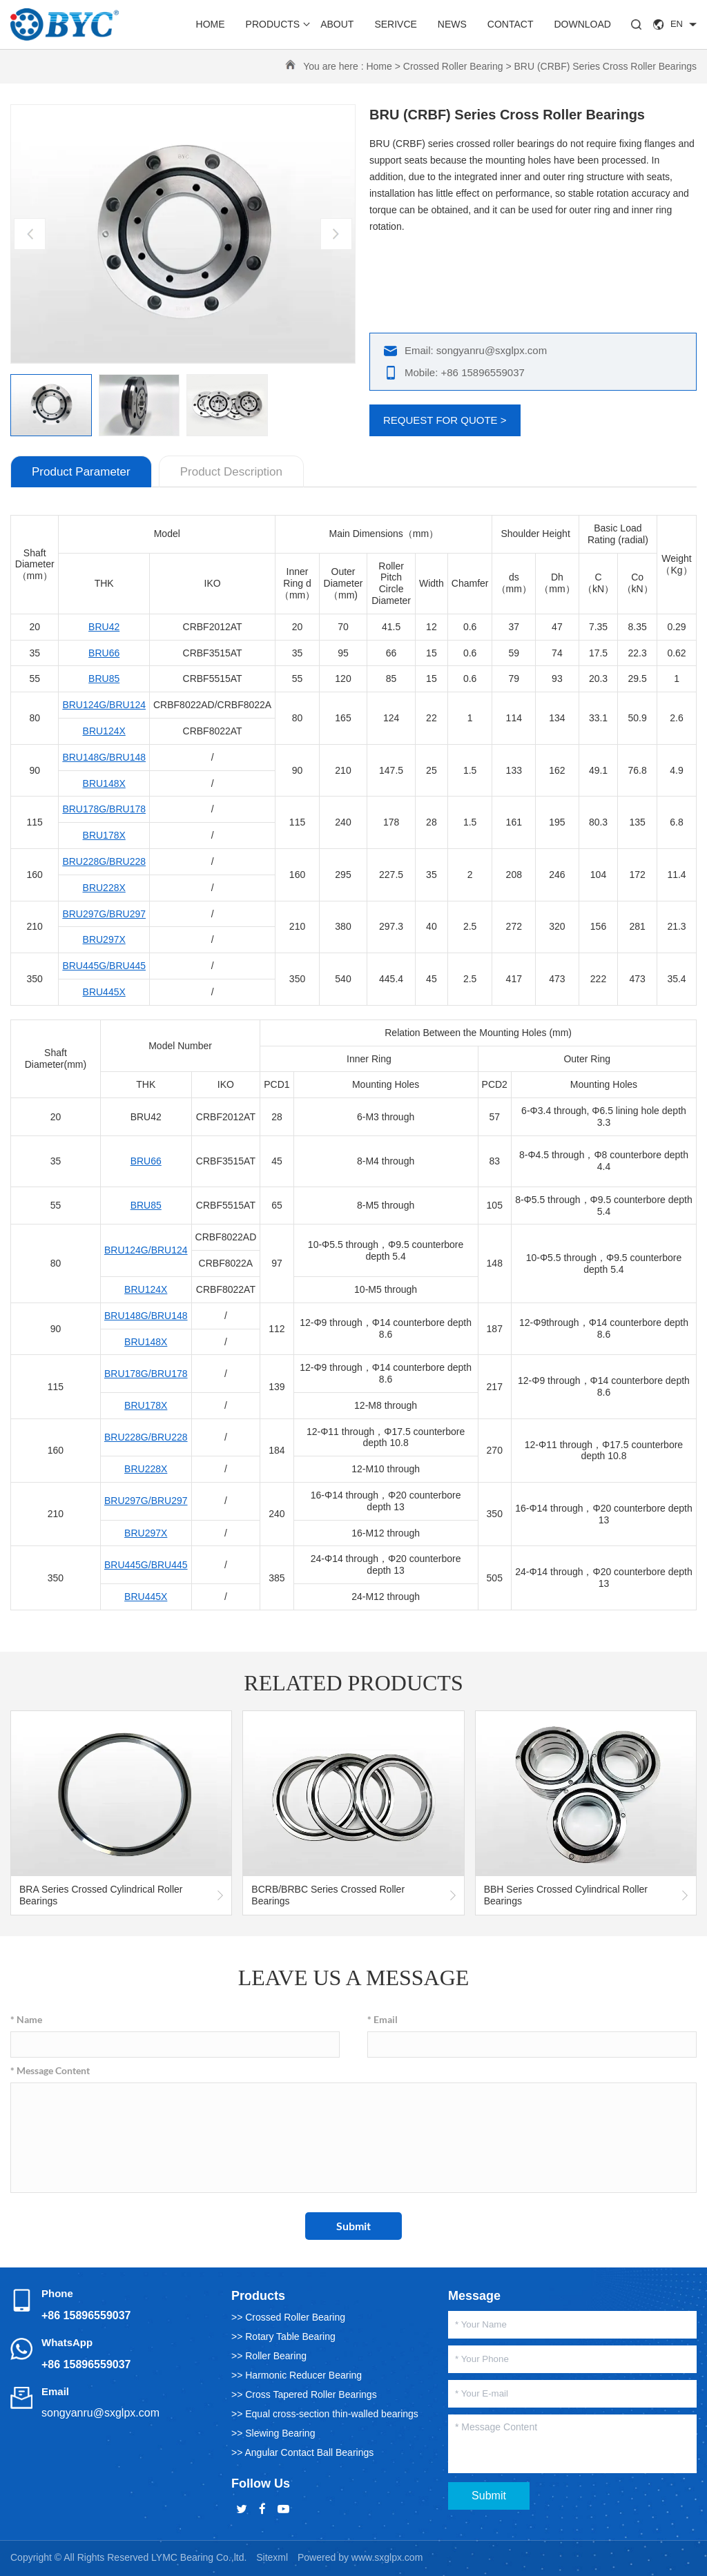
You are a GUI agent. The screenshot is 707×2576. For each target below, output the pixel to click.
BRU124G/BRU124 (104, 704)
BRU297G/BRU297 (104, 913)
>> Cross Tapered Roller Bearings (304, 2394)
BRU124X (104, 730)
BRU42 (103, 626)
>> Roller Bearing (269, 2355)
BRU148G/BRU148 (104, 757)
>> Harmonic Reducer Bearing (296, 2375)
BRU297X (104, 939)
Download (582, 24)
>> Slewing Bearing (273, 2433)
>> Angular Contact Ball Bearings (302, 2452)
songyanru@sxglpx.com (100, 2413)
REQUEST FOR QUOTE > (445, 420)
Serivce (395, 24)
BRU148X (104, 783)
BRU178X (104, 835)
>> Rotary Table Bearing (283, 2336)
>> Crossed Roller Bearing (288, 2317)
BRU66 (103, 652)
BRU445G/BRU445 (104, 965)
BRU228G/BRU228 (104, 861)
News (452, 24)
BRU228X (104, 887)
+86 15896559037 (85, 2315)
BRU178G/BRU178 (104, 808)
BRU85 (103, 678)
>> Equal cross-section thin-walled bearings (324, 2413)
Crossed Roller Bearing (453, 66)
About (337, 24)
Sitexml (272, 2557)
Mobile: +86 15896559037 (465, 372)
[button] (336, 234)
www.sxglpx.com (387, 2557)
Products (273, 24)
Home (210, 24)
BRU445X (104, 991)
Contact (510, 24)
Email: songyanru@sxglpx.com (476, 350)
